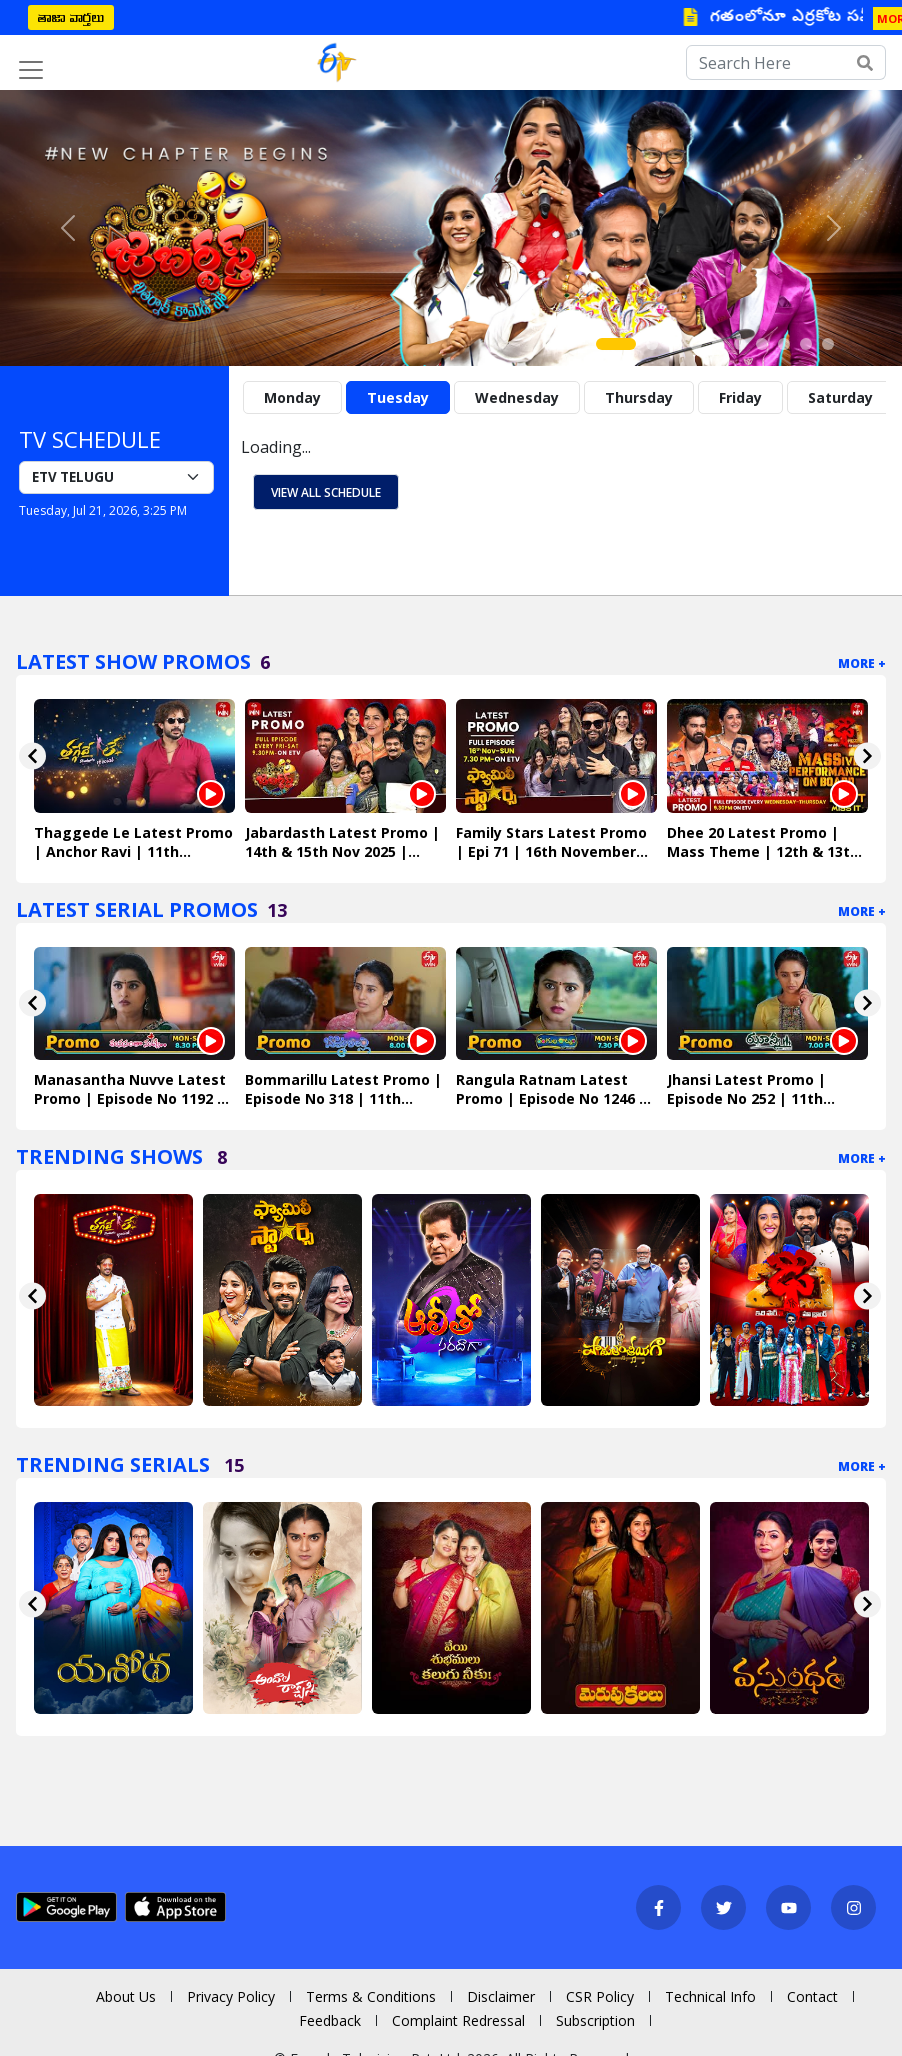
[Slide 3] (674, 344)
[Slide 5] (718, 344)
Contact (812, 1996)
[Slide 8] (784, 344)
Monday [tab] (292, 397)
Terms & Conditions (371, 1996)
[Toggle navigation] (31, 70)
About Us (126, 1996)
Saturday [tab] (840, 397)
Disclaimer (501, 1996)
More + (862, 663)
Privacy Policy (231, 1996)
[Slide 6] (740, 344)
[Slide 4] (696, 344)
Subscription (595, 2020)
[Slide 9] (806, 344)
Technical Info (710, 1996)
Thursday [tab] (639, 397)
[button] (67, 228)
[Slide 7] (762, 344)
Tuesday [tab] (398, 397)
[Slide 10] (828, 344)
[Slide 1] (616, 344)
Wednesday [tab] (517, 397)
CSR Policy (600, 1996)
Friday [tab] (740, 397)
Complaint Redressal (458, 2020)
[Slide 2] (652, 344)
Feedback (330, 2020)
